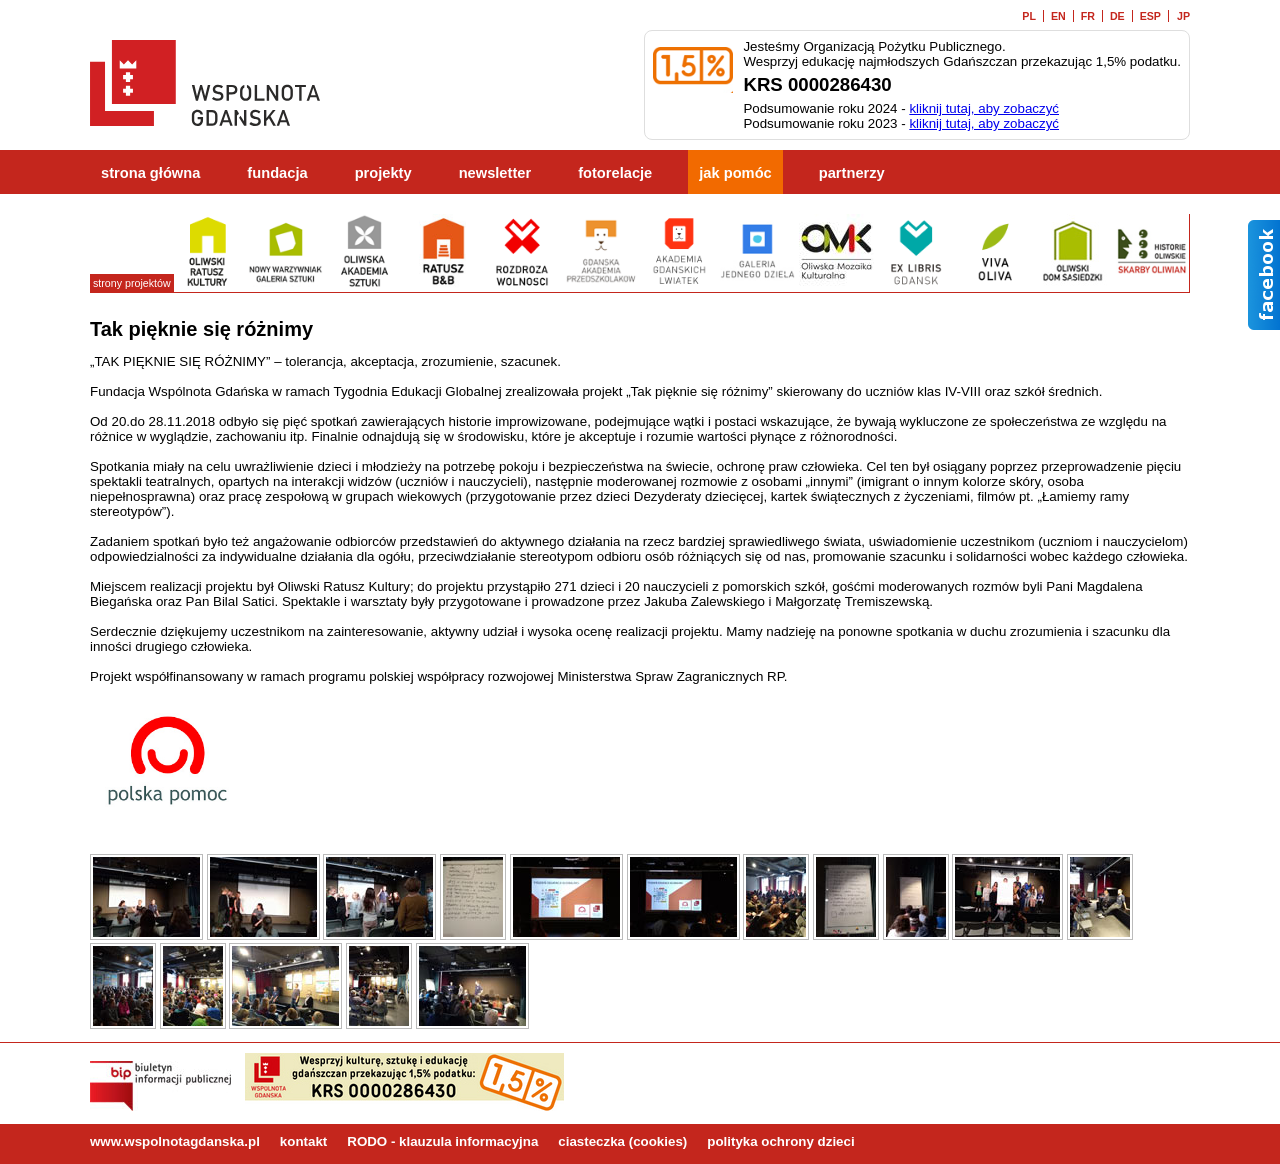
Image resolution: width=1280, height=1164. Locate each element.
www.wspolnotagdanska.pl (175, 1141)
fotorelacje (615, 173)
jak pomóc (735, 173)
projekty (383, 173)
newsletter (495, 173)
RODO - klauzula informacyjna (442, 1141)
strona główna (150, 173)
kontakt (303, 1141)
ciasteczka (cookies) (622, 1141)
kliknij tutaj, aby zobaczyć (984, 108)
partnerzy (852, 173)
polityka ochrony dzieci (780, 1141)
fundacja (277, 173)
